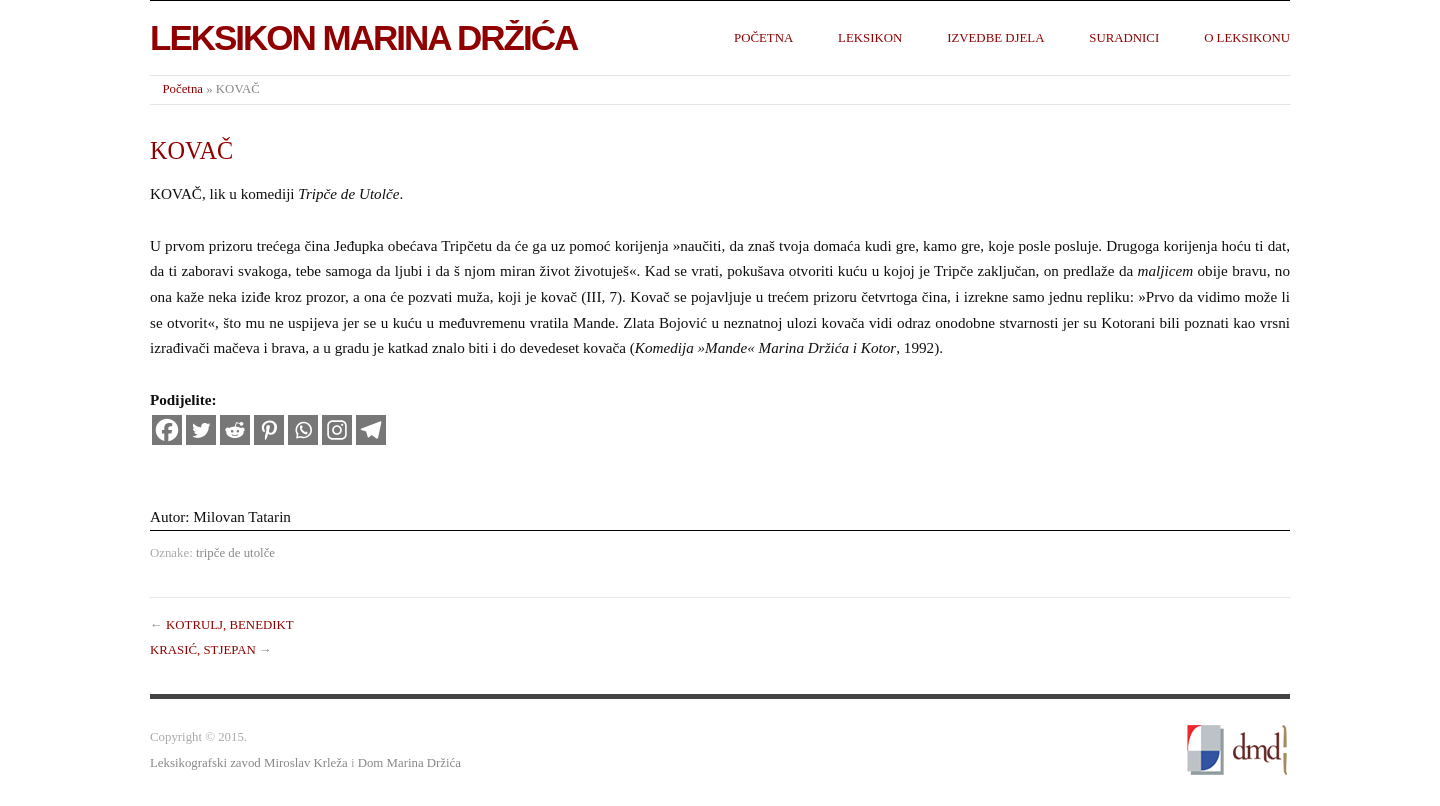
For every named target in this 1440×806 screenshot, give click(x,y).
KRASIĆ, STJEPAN (203, 650)
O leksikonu (1247, 38)
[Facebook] (167, 430)
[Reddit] (235, 430)
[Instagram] (337, 430)
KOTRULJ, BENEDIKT (230, 625)
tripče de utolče (235, 553)
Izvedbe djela (995, 38)
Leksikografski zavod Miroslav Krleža (249, 763)
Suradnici (1124, 38)
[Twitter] (201, 430)
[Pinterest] (269, 430)
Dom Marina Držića (409, 763)
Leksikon (870, 38)
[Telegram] (371, 430)
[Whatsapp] (303, 430)
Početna (763, 38)
